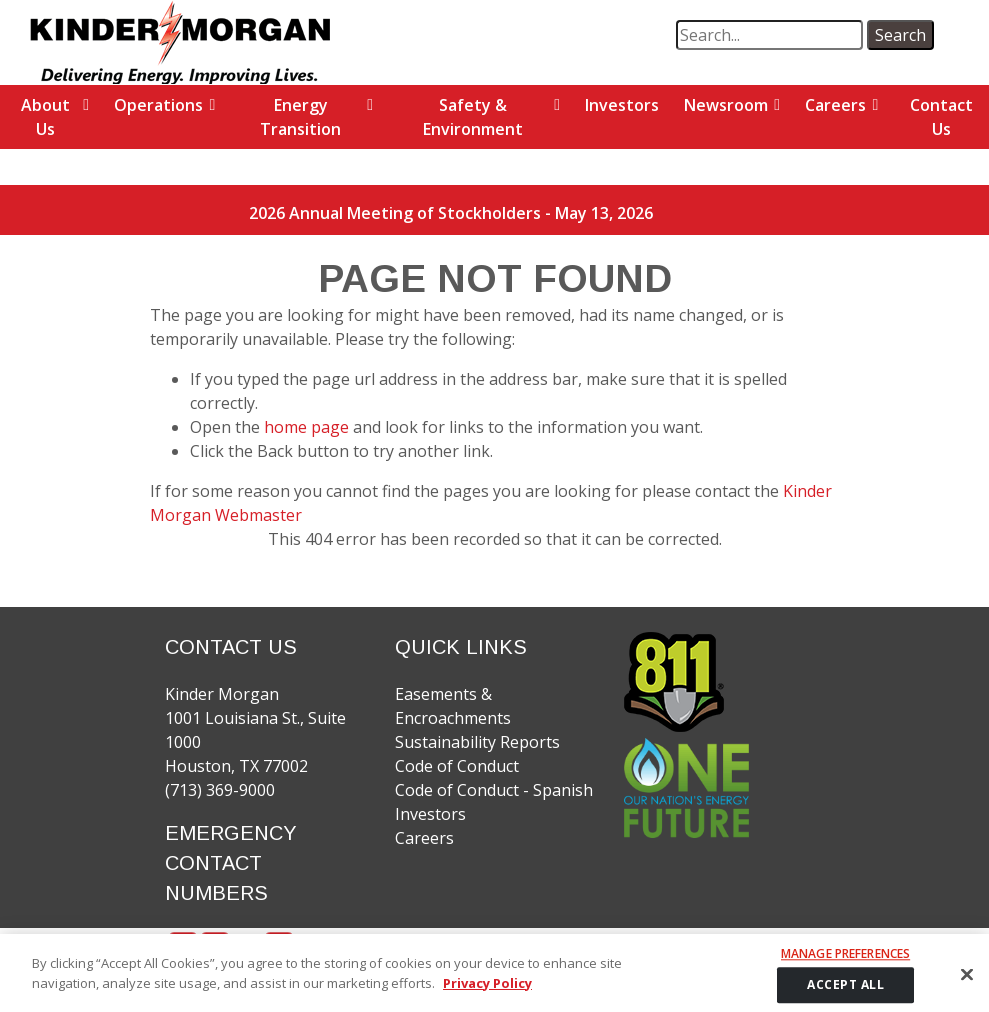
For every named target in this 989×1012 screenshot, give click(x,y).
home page (308, 427)
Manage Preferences (845, 961)
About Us (45, 117)
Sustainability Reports (477, 742)
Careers (835, 105)
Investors (622, 105)
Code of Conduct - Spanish (494, 790)
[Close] (967, 981)
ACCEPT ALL (845, 990)
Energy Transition (300, 117)
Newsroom (726, 105)
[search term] (769, 35)
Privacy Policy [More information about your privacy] (487, 989)
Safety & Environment (473, 117)
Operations (158, 105)
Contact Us (941, 117)
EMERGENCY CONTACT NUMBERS (231, 863)
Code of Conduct (457, 766)
